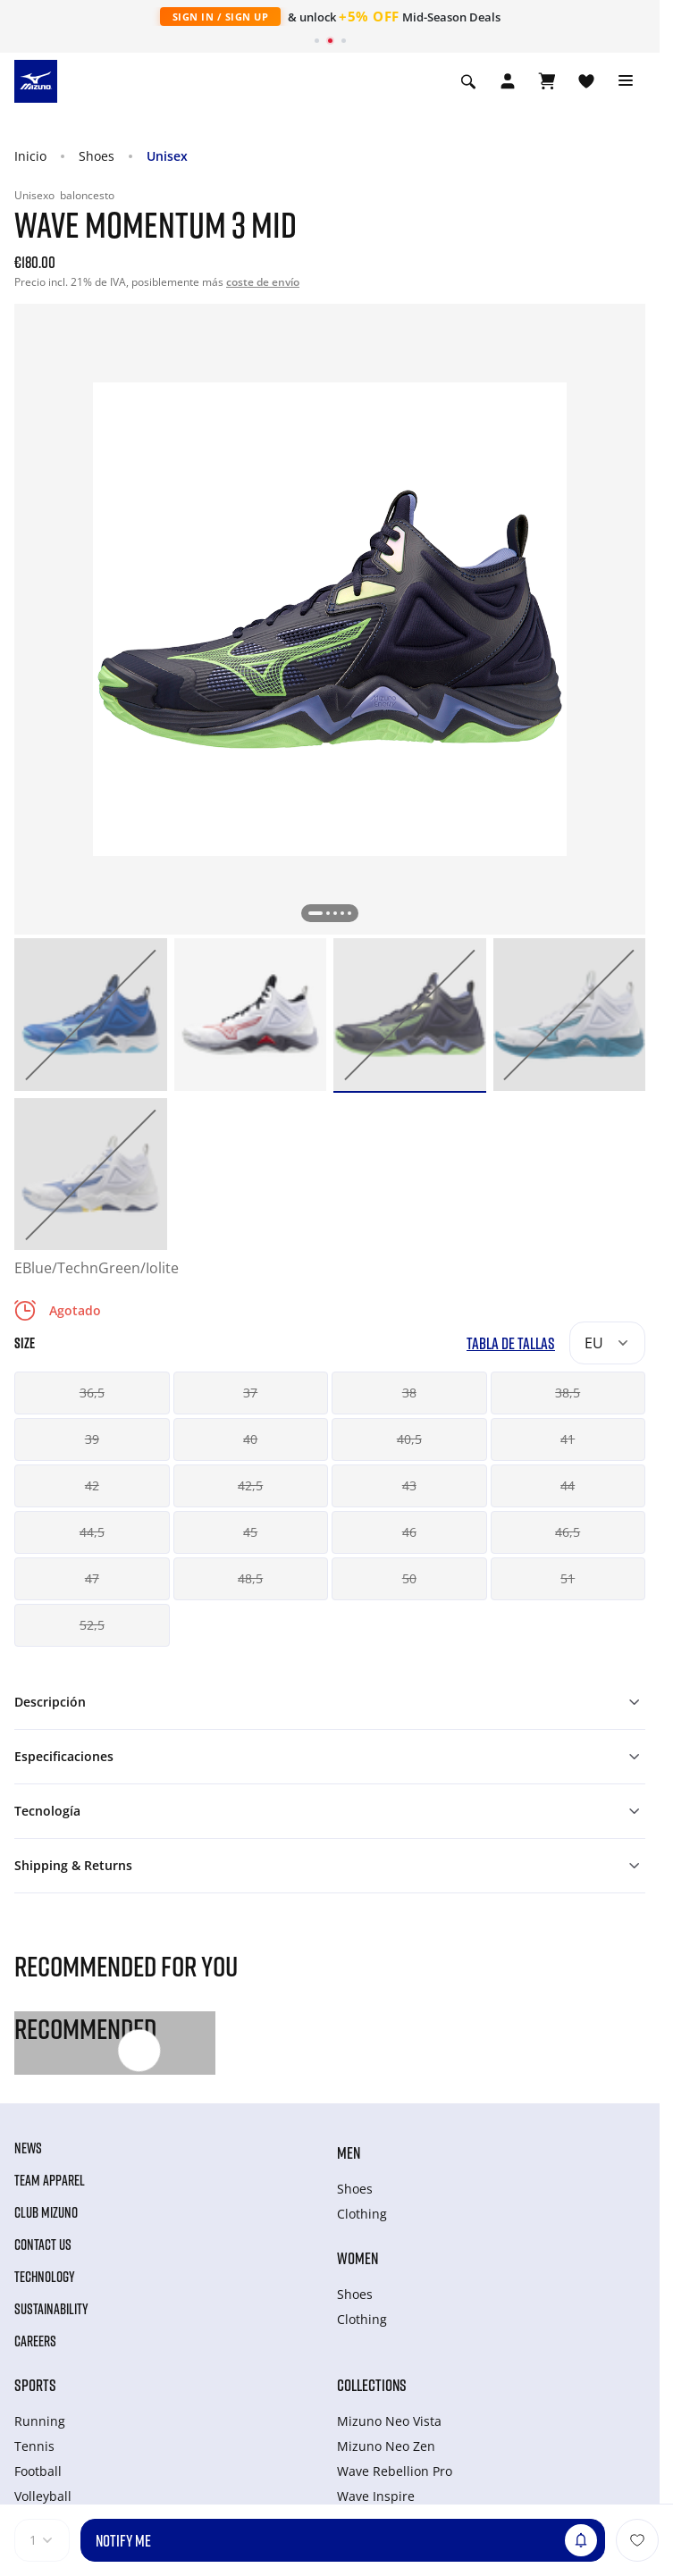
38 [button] (409, 1392)
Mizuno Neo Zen (386, 2446)
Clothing (362, 2213)
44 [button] (567, 1485)
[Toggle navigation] (625, 81)
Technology (44, 2277)
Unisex (167, 155)
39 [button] (92, 1439)
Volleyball (43, 2496)
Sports (35, 2385)
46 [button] (409, 1531)
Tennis (34, 2446)
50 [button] (409, 1578)
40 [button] (250, 1439)
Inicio (30, 155)
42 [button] (92, 1485)
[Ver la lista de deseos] (586, 81)
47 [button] (92, 1578)
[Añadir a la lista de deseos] (637, 2540)
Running (39, 2420)
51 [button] (567, 1578)
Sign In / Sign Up (220, 16)
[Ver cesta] (547, 81)
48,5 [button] (250, 1578)
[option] (90, 1014)
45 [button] (250, 1531)
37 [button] (250, 1392)
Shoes (96, 155)
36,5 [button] (92, 1392)
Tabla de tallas (511, 1343)
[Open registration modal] (507, 81)
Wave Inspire (376, 2496)
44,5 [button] (92, 1531)
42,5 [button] (250, 1485)
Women (357, 2258)
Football (38, 2471)
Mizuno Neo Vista (389, 2420)
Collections (372, 2385)
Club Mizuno (46, 2212)
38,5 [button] (567, 1392)
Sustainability (51, 2309)
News (28, 2148)
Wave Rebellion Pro (394, 2471)
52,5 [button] (92, 1624)
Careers (35, 2341)
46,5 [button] (567, 1531)
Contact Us (43, 2244)
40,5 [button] (409, 1439)
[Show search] (468, 81)
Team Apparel (49, 2180)
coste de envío (262, 281)
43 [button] (409, 1485)
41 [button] (567, 1439)
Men (348, 2152)
